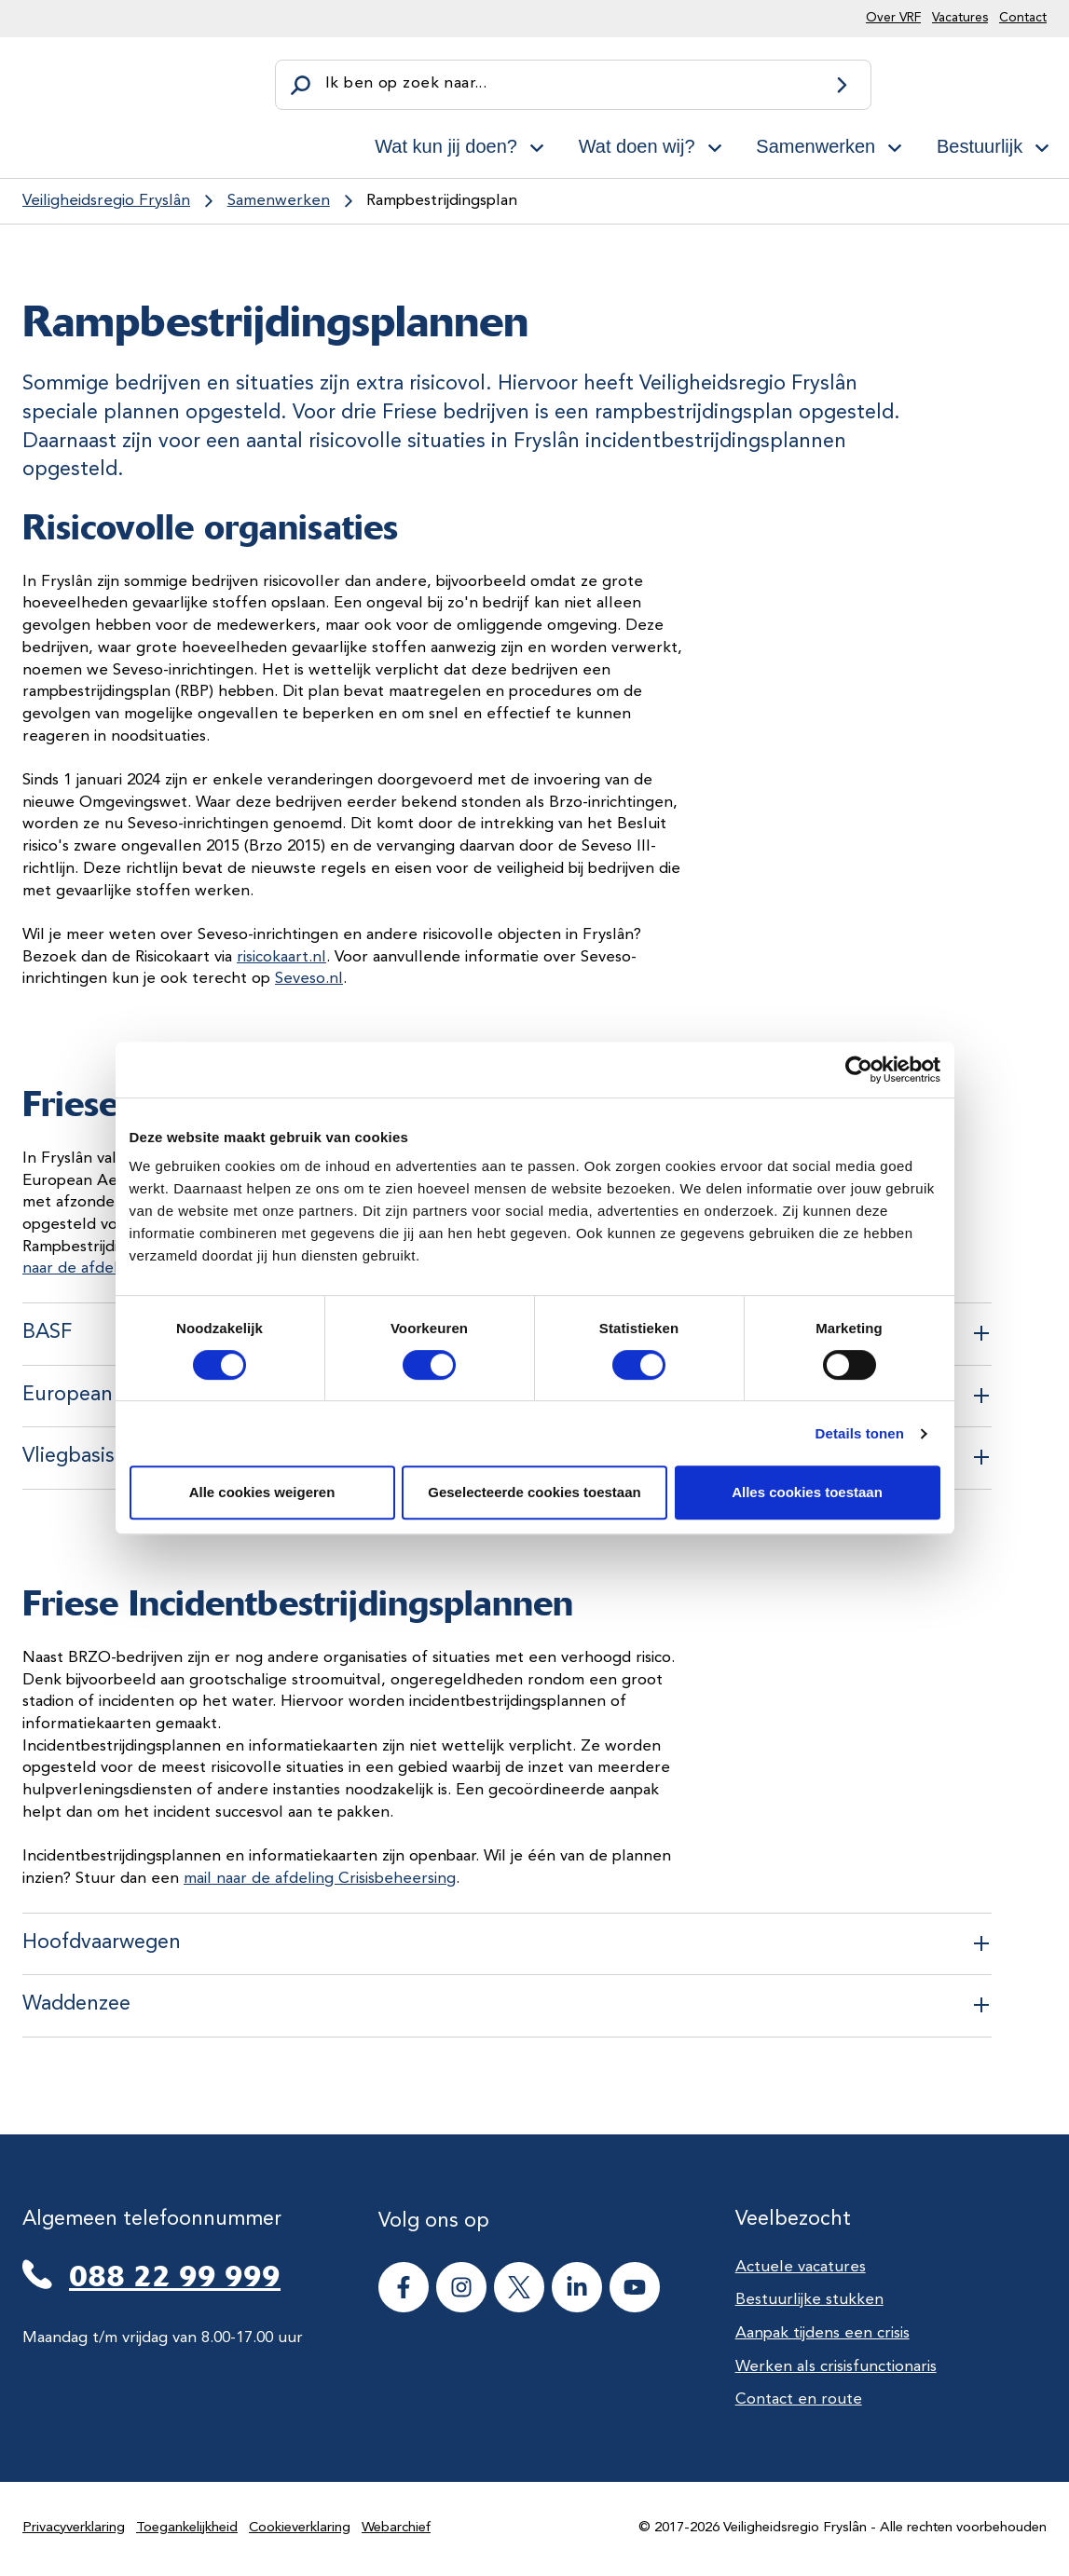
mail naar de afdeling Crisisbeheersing (320, 1879)
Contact (1023, 18)
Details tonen (859, 1433)
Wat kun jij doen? (446, 146)
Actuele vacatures (800, 2267)
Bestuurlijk (979, 146)
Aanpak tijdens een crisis (822, 2333)
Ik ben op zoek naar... (406, 83)
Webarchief (396, 2528)
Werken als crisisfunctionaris (836, 2367)
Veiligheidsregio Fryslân (106, 201)
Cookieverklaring (299, 2528)
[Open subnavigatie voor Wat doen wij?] (715, 144)
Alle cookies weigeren (262, 1492)
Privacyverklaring (73, 2528)
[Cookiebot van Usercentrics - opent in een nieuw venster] (858, 1070)
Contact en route (798, 2399)
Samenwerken (815, 146)
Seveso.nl (309, 979)
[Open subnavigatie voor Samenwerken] (895, 144)
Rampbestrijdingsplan (441, 201)
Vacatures (960, 18)
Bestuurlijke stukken (809, 2300)
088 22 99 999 (175, 2276)
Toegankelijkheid (187, 2528)
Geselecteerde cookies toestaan (534, 1492)
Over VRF (893, 18)
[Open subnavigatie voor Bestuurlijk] (1042, 144)
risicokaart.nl (281, 957)
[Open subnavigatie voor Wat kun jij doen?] (537, 144)
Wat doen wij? (637, 146)
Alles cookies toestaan (807, 1492)
